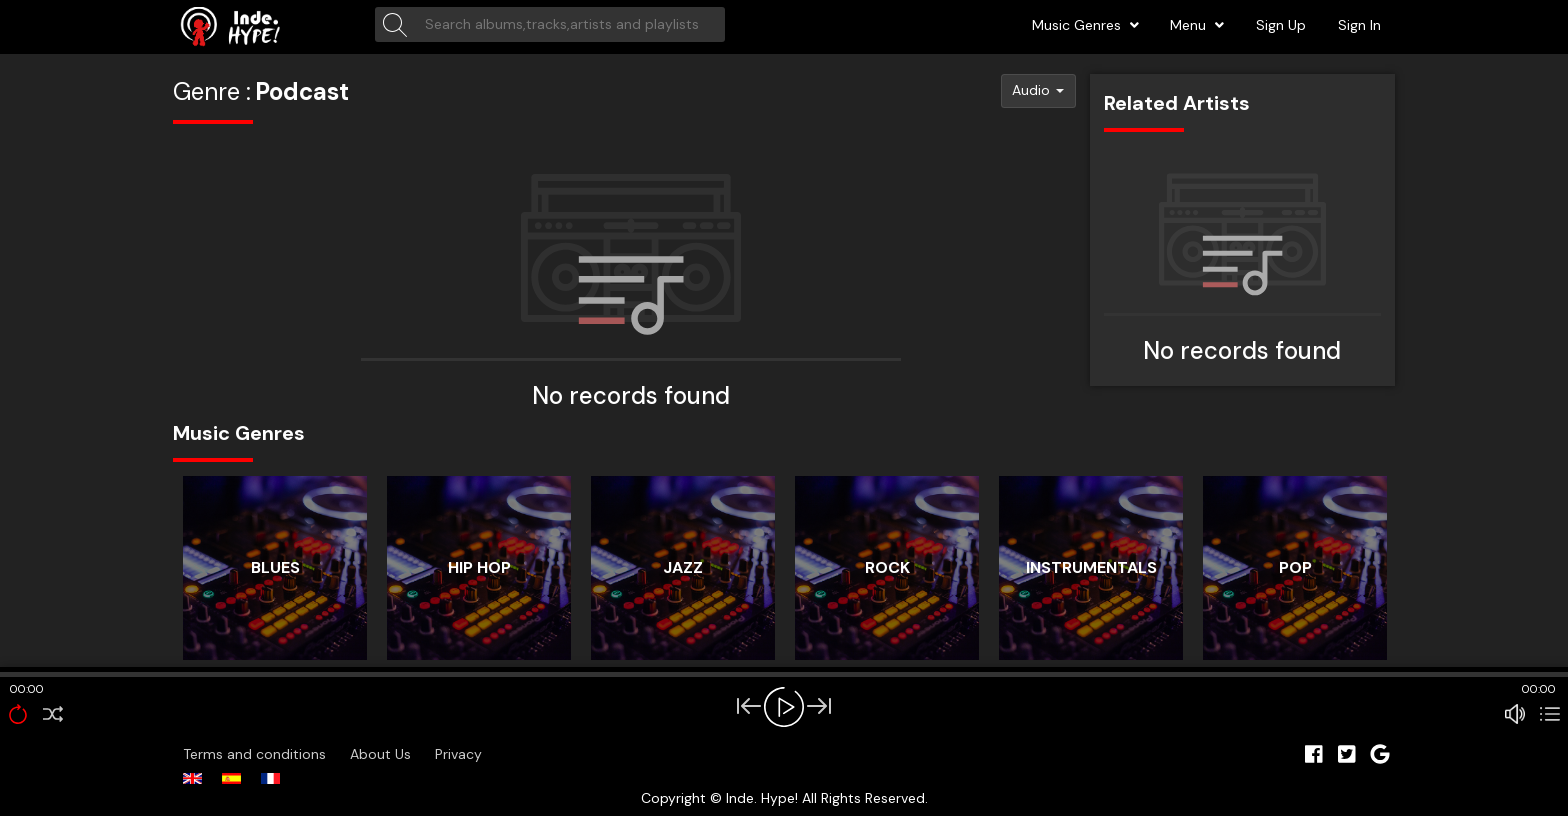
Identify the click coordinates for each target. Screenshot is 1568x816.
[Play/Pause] (784, 707)
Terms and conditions (256, 754)
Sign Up (1281, 25)
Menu (1197, 25)
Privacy (458, 754)
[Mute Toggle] (1515, 714)
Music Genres (1085, 25)
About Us (382, 754)
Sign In (1359, 25)
